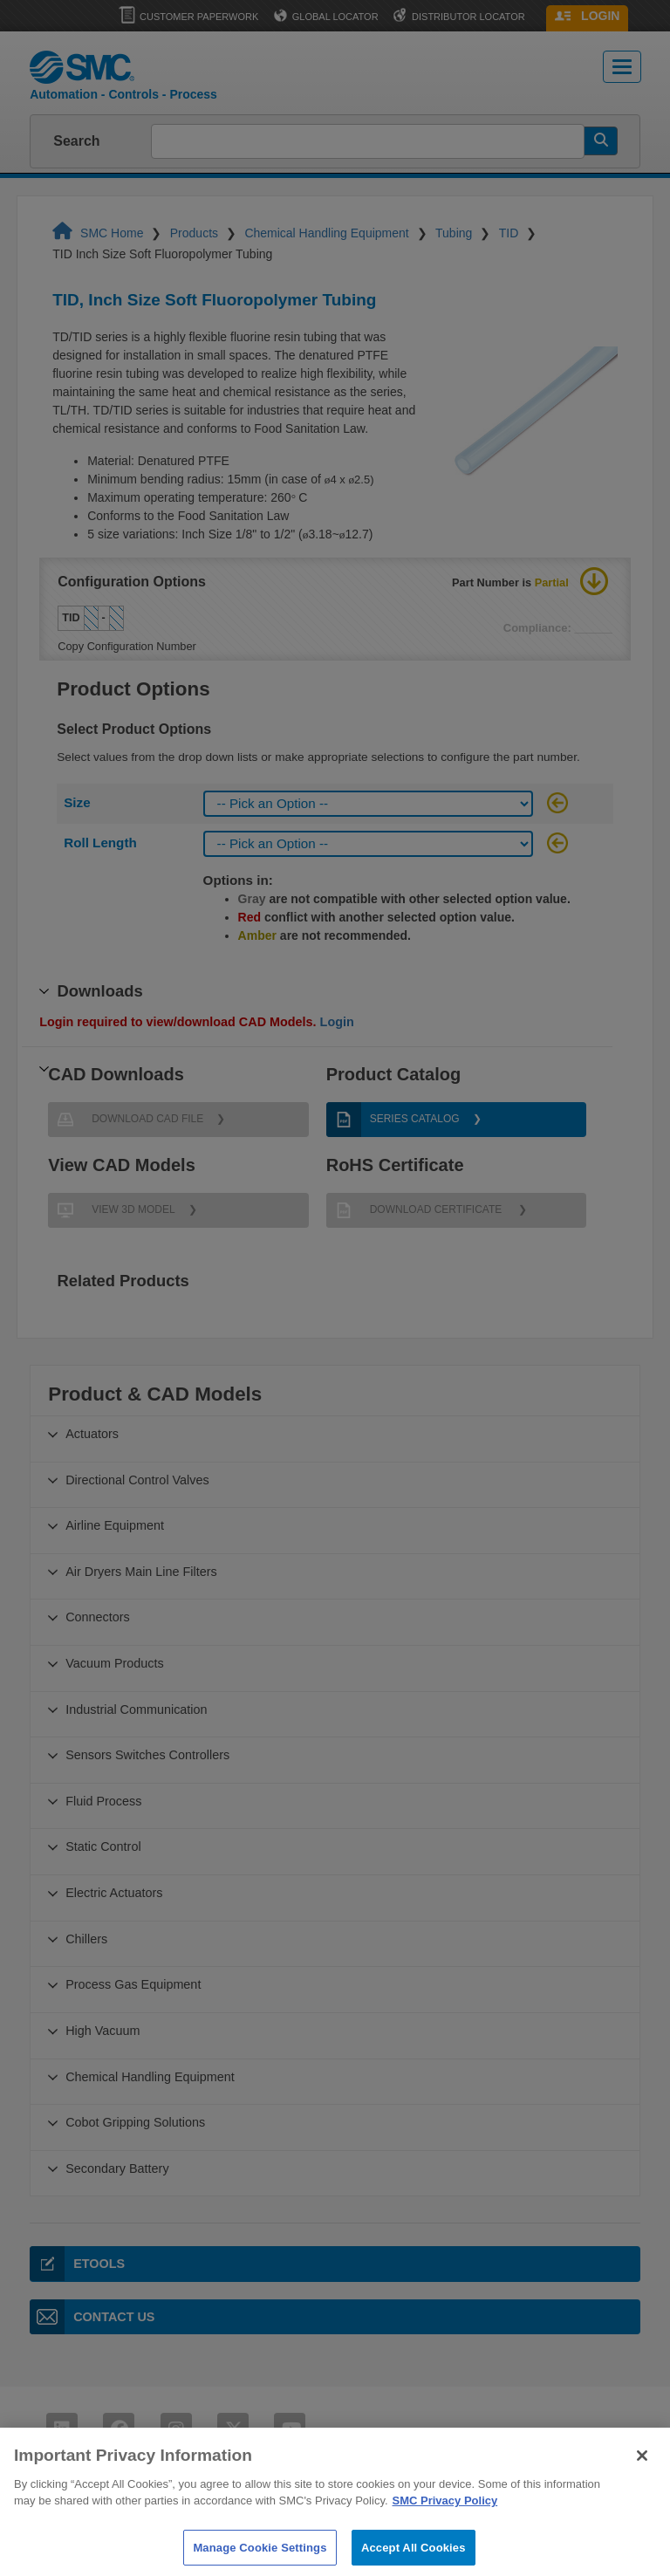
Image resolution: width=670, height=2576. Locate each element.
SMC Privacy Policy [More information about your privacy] (445, 2517)
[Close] (642, 2471)
